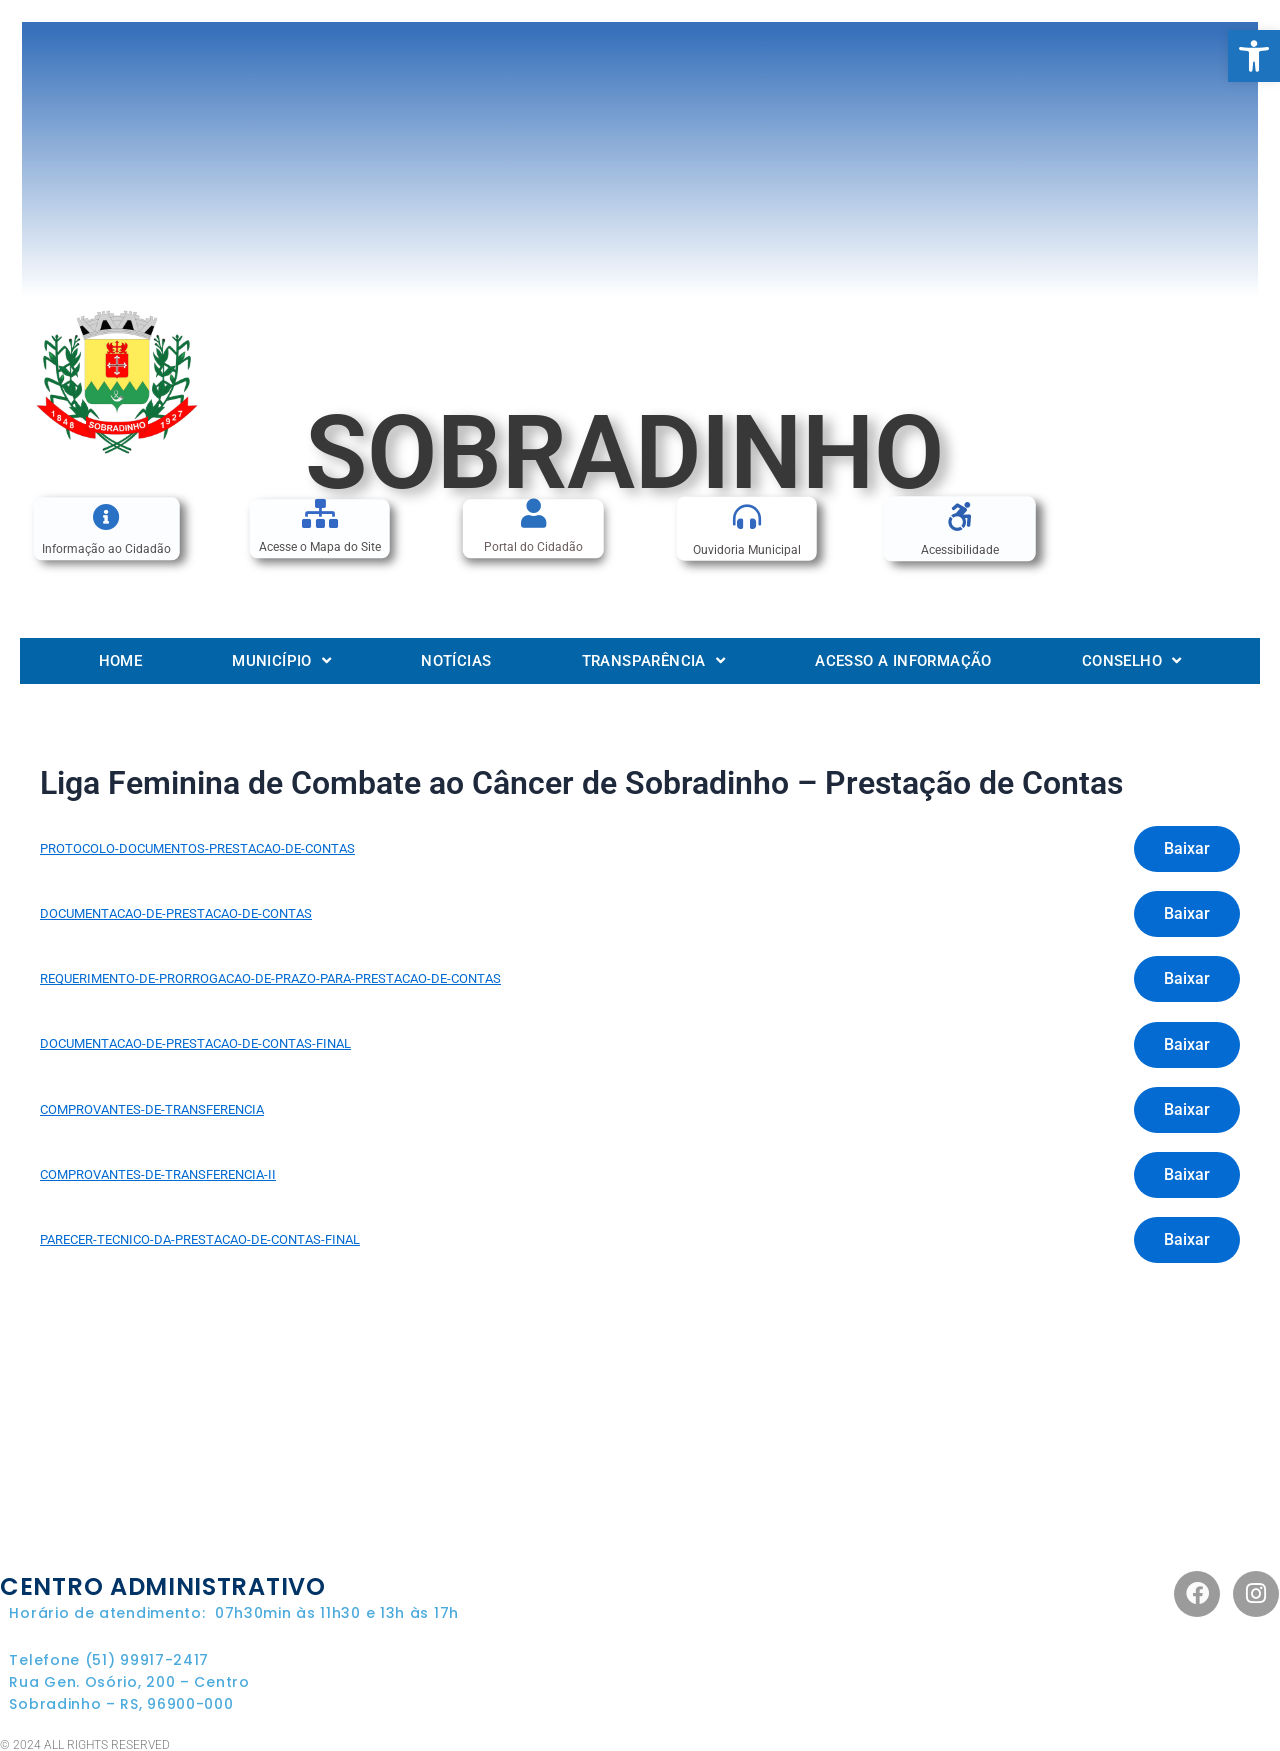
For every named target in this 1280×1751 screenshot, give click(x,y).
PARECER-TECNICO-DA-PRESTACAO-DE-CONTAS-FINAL (200, 1239)
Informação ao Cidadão (106, 550)
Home (121, 661)
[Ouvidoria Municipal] (747, 517)
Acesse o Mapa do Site (320, 548)
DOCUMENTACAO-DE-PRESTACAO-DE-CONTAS (176, 913)
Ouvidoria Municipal (747, 550)
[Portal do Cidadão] (533, 513)
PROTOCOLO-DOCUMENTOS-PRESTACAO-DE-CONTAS (197, 848)
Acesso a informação (903, 661)
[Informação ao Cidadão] (106, 516)
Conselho (1132, 660)
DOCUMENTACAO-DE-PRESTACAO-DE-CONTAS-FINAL (195, 1043)
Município (281, 660)
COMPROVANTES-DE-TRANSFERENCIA (152, 1109)
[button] (1254, 56)
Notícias (456, 661)
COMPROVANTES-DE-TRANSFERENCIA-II (158, 1174)
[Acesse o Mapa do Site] (319, 513)
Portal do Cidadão (533, 548)
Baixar (1187, 848)
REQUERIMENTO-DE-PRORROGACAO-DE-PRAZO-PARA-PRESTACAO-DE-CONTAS (270, 978)
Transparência (654, 660)
